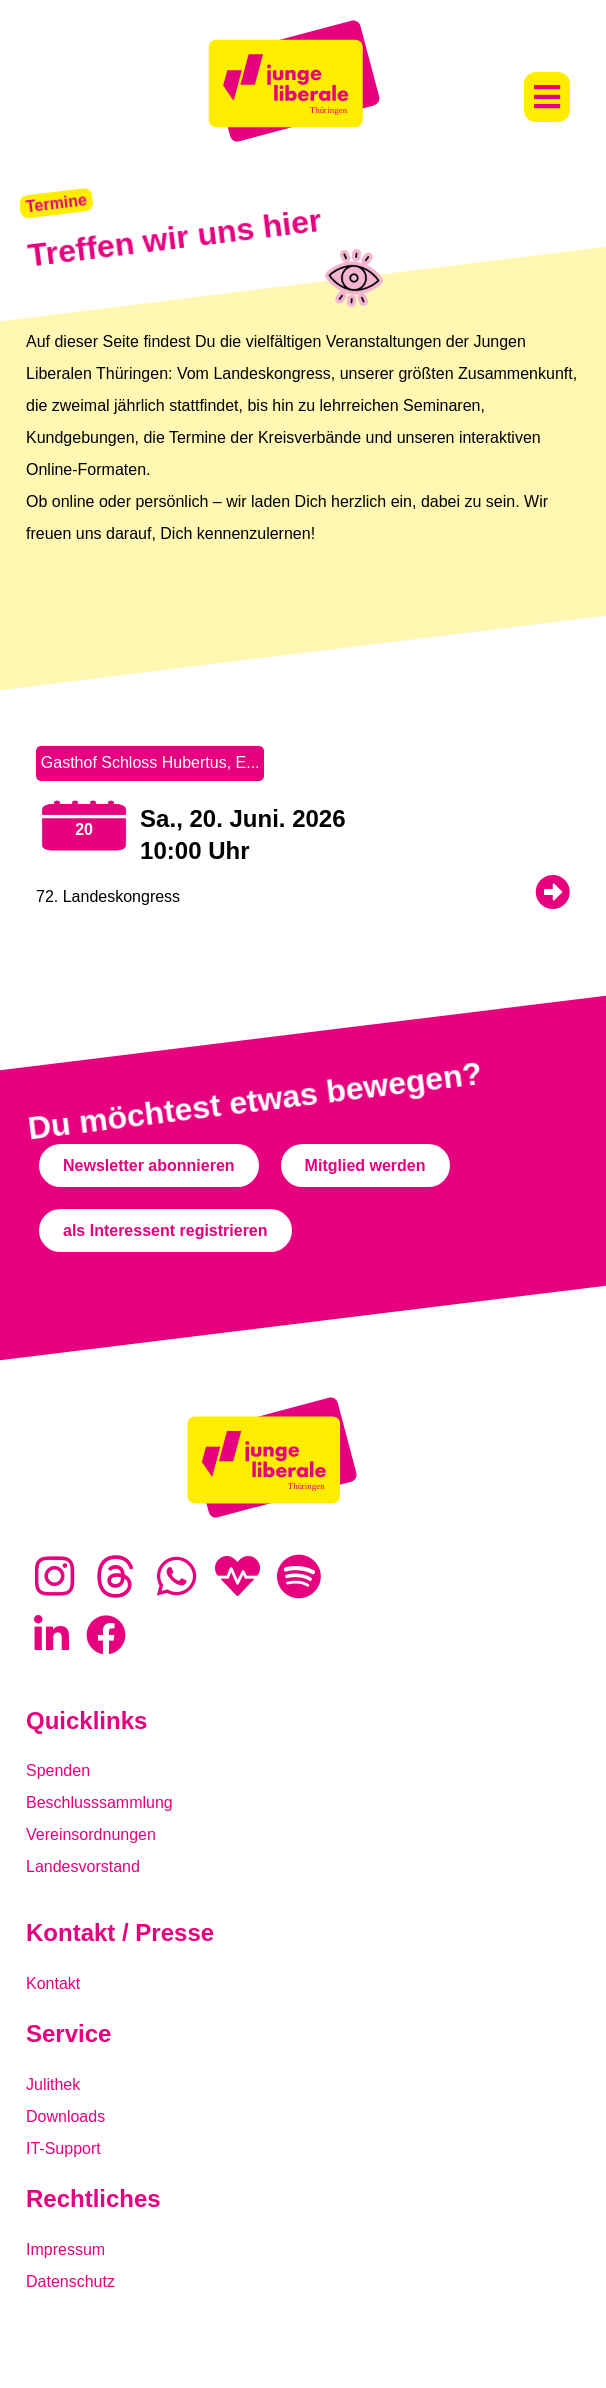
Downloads (65, 2116)
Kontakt (53, 1983)
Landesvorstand (83, 1866)
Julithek (53, 2084)
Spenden (58, 1770)
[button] (547, 97)
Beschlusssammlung (99, 1802)
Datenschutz (70, 2281)
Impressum (65, 2249)
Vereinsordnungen (91, 1834)
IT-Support (63, 2148)
